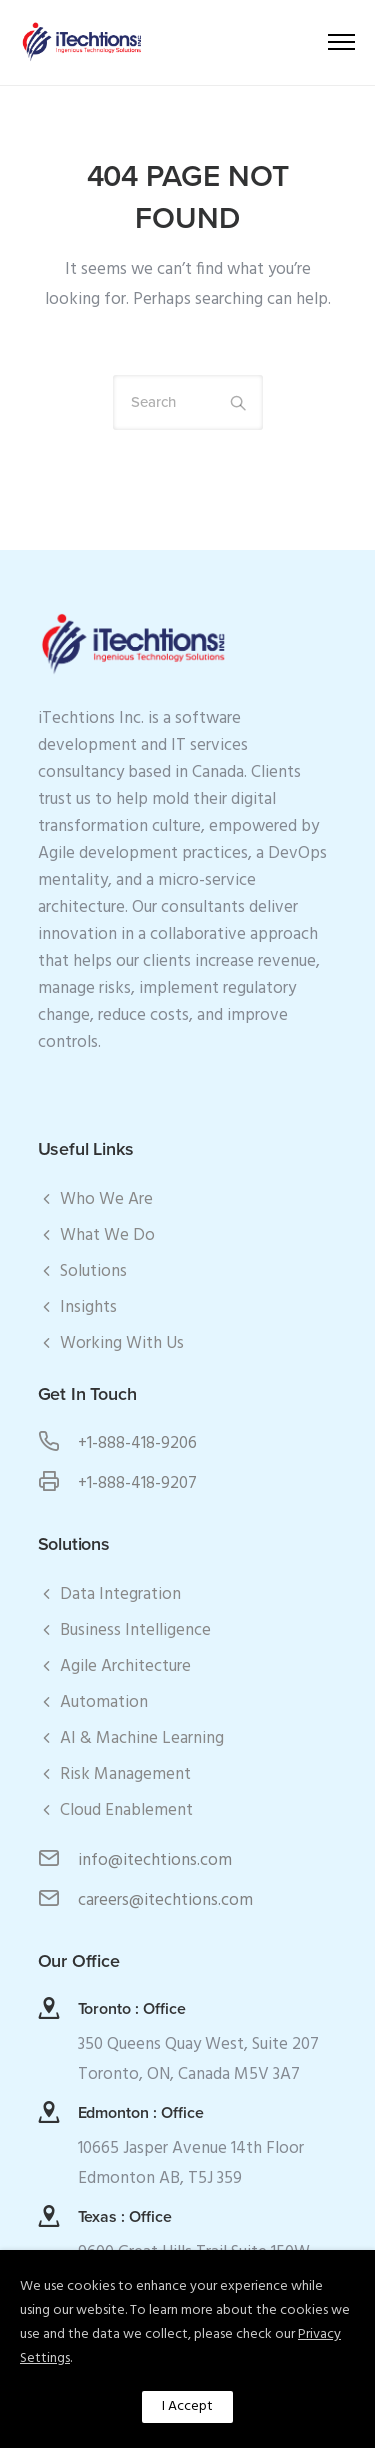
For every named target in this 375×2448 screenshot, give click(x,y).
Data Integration (120, 1594)
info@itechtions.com (155, 1860)
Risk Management (125, 1774)
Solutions (93, 1271)
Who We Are (106, 1199)
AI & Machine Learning (142, 1738)
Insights (88, 1307)
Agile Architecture (125, 1666)
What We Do (107, 1235)
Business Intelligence (135, 1630)
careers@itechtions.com (165, 1900)
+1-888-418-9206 (137, 1443)
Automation (104, 1702)
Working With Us (122, 1343)
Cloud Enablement (126, 1810)
